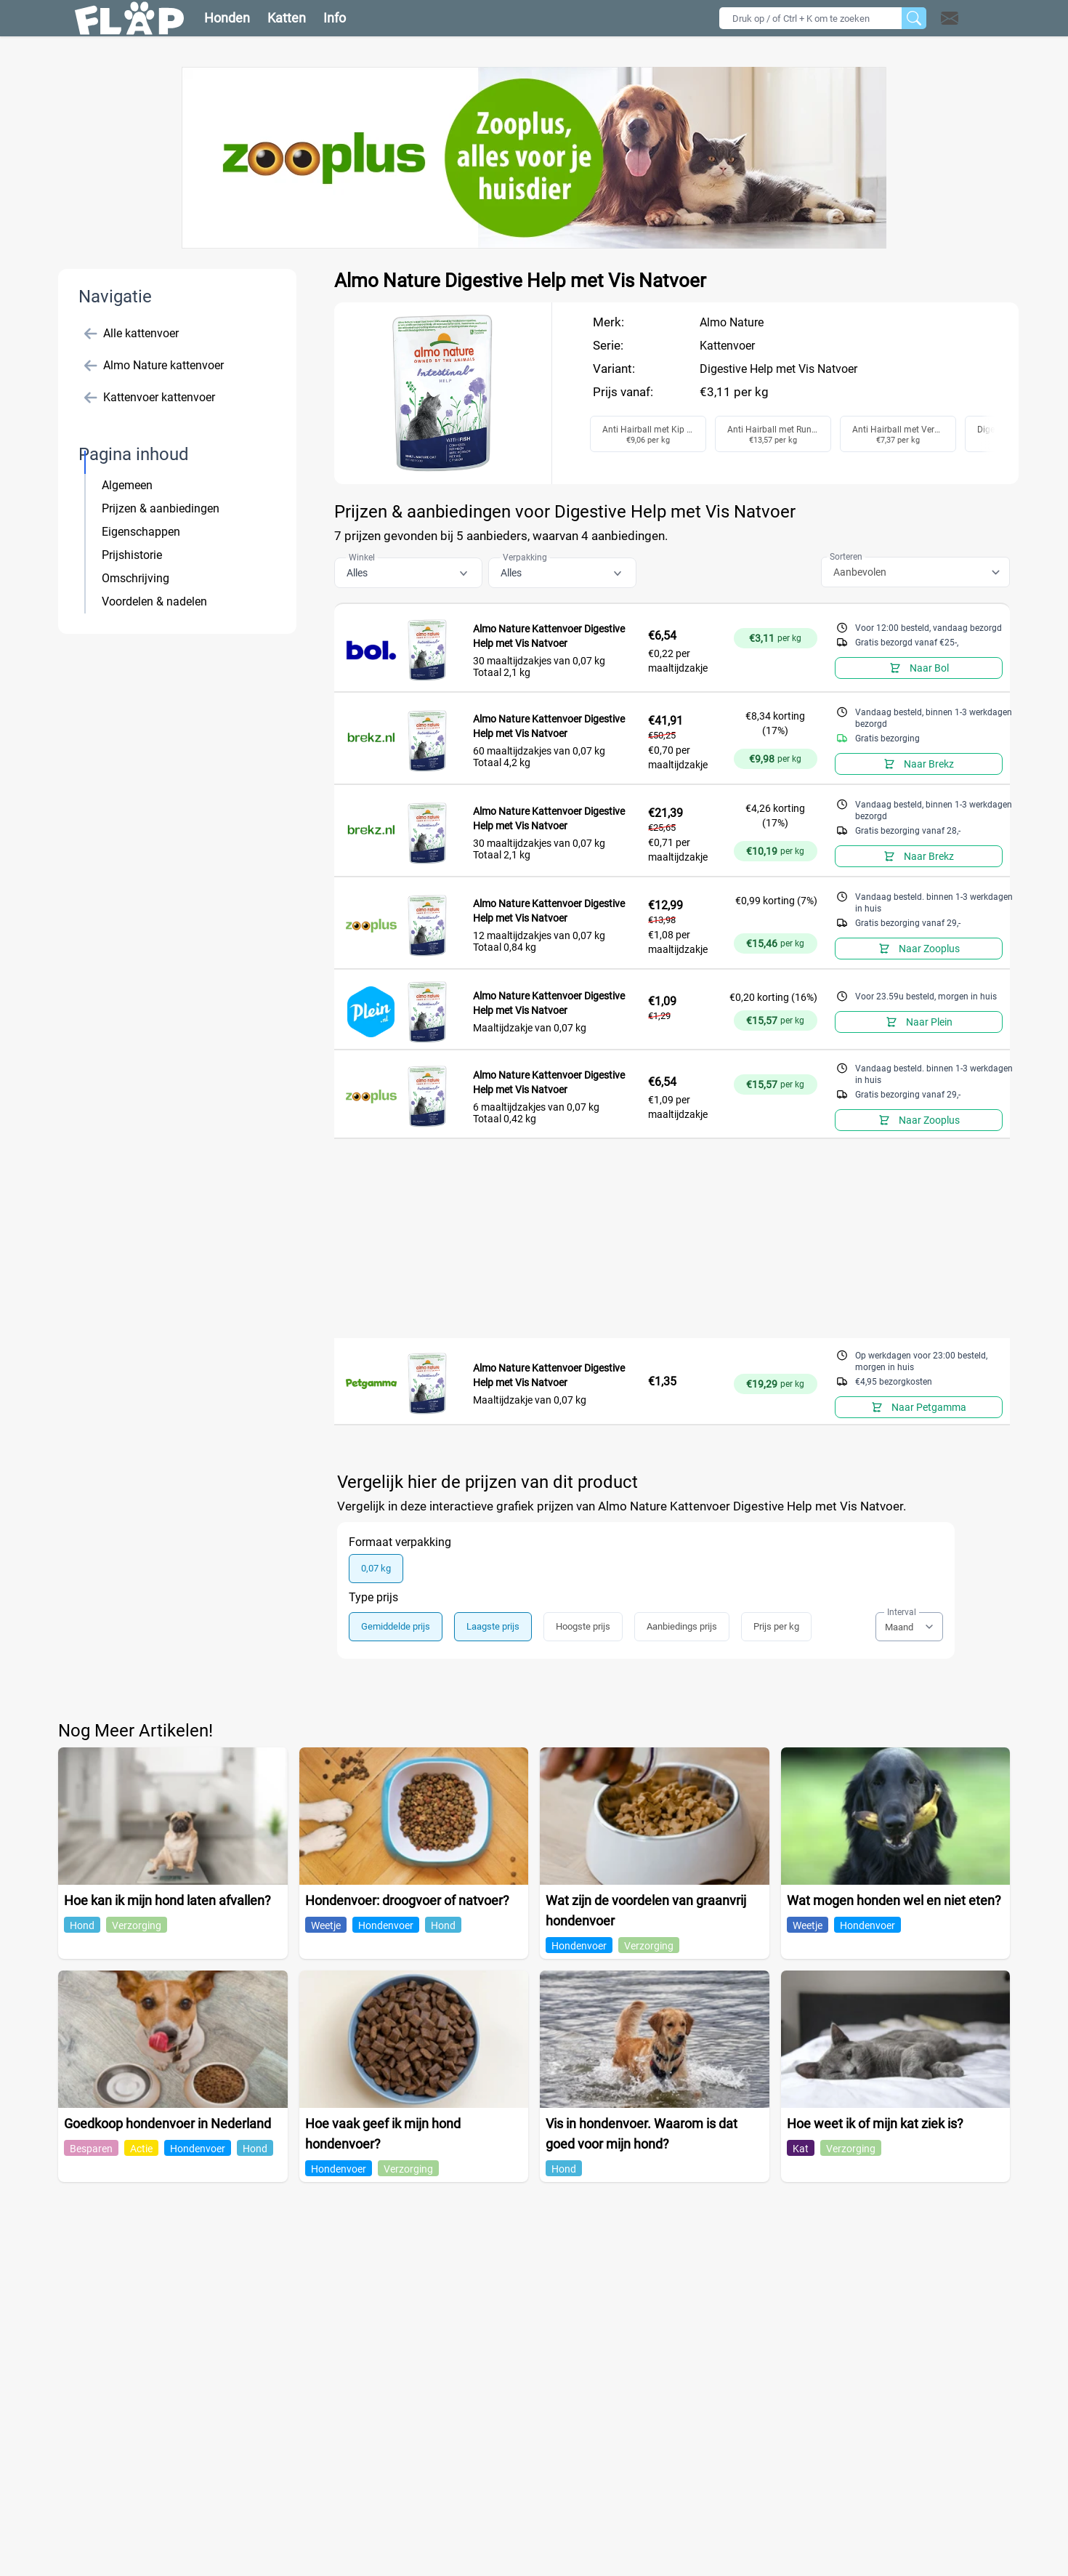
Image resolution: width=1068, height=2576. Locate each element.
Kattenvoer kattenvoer (149, 397)
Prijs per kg (776, 1626)
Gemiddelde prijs (395, 1626)
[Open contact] (949, 18)
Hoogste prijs (583, 1626)
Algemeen (127, 485)
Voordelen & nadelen (154, 601)
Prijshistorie (132, 555)
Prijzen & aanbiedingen (160, 508)
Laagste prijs (492, 1626)
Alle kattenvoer (131, 333)
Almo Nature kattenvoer (154, 365)
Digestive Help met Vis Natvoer (778, 369)
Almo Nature (732, 322)
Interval (901, 1612)
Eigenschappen (141, 532)
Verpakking (525, 557)
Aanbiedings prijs (682, 1626)
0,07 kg (376, 1568)
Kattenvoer (727, 346)
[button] (968, 18)
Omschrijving (135, 578)
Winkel (362, 557)
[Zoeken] (914, 18)
